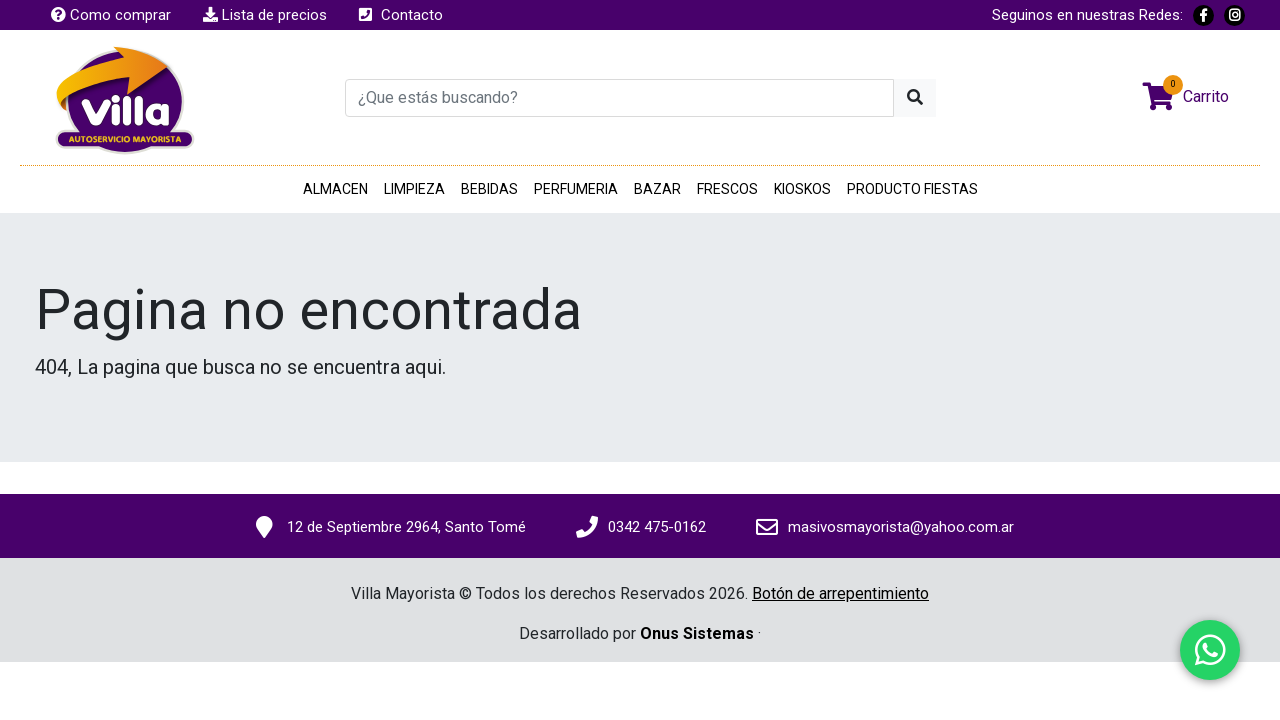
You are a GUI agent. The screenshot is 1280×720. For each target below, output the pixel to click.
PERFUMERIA (576, 189)
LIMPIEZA (414, 189)
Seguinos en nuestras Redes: (1087, 15)
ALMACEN (335, 189)
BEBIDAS (489, 189)
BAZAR (657, 189)
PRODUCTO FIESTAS (912, 189)
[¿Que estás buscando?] (619, 98)
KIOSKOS (802, 189)
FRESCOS (727, 189)
